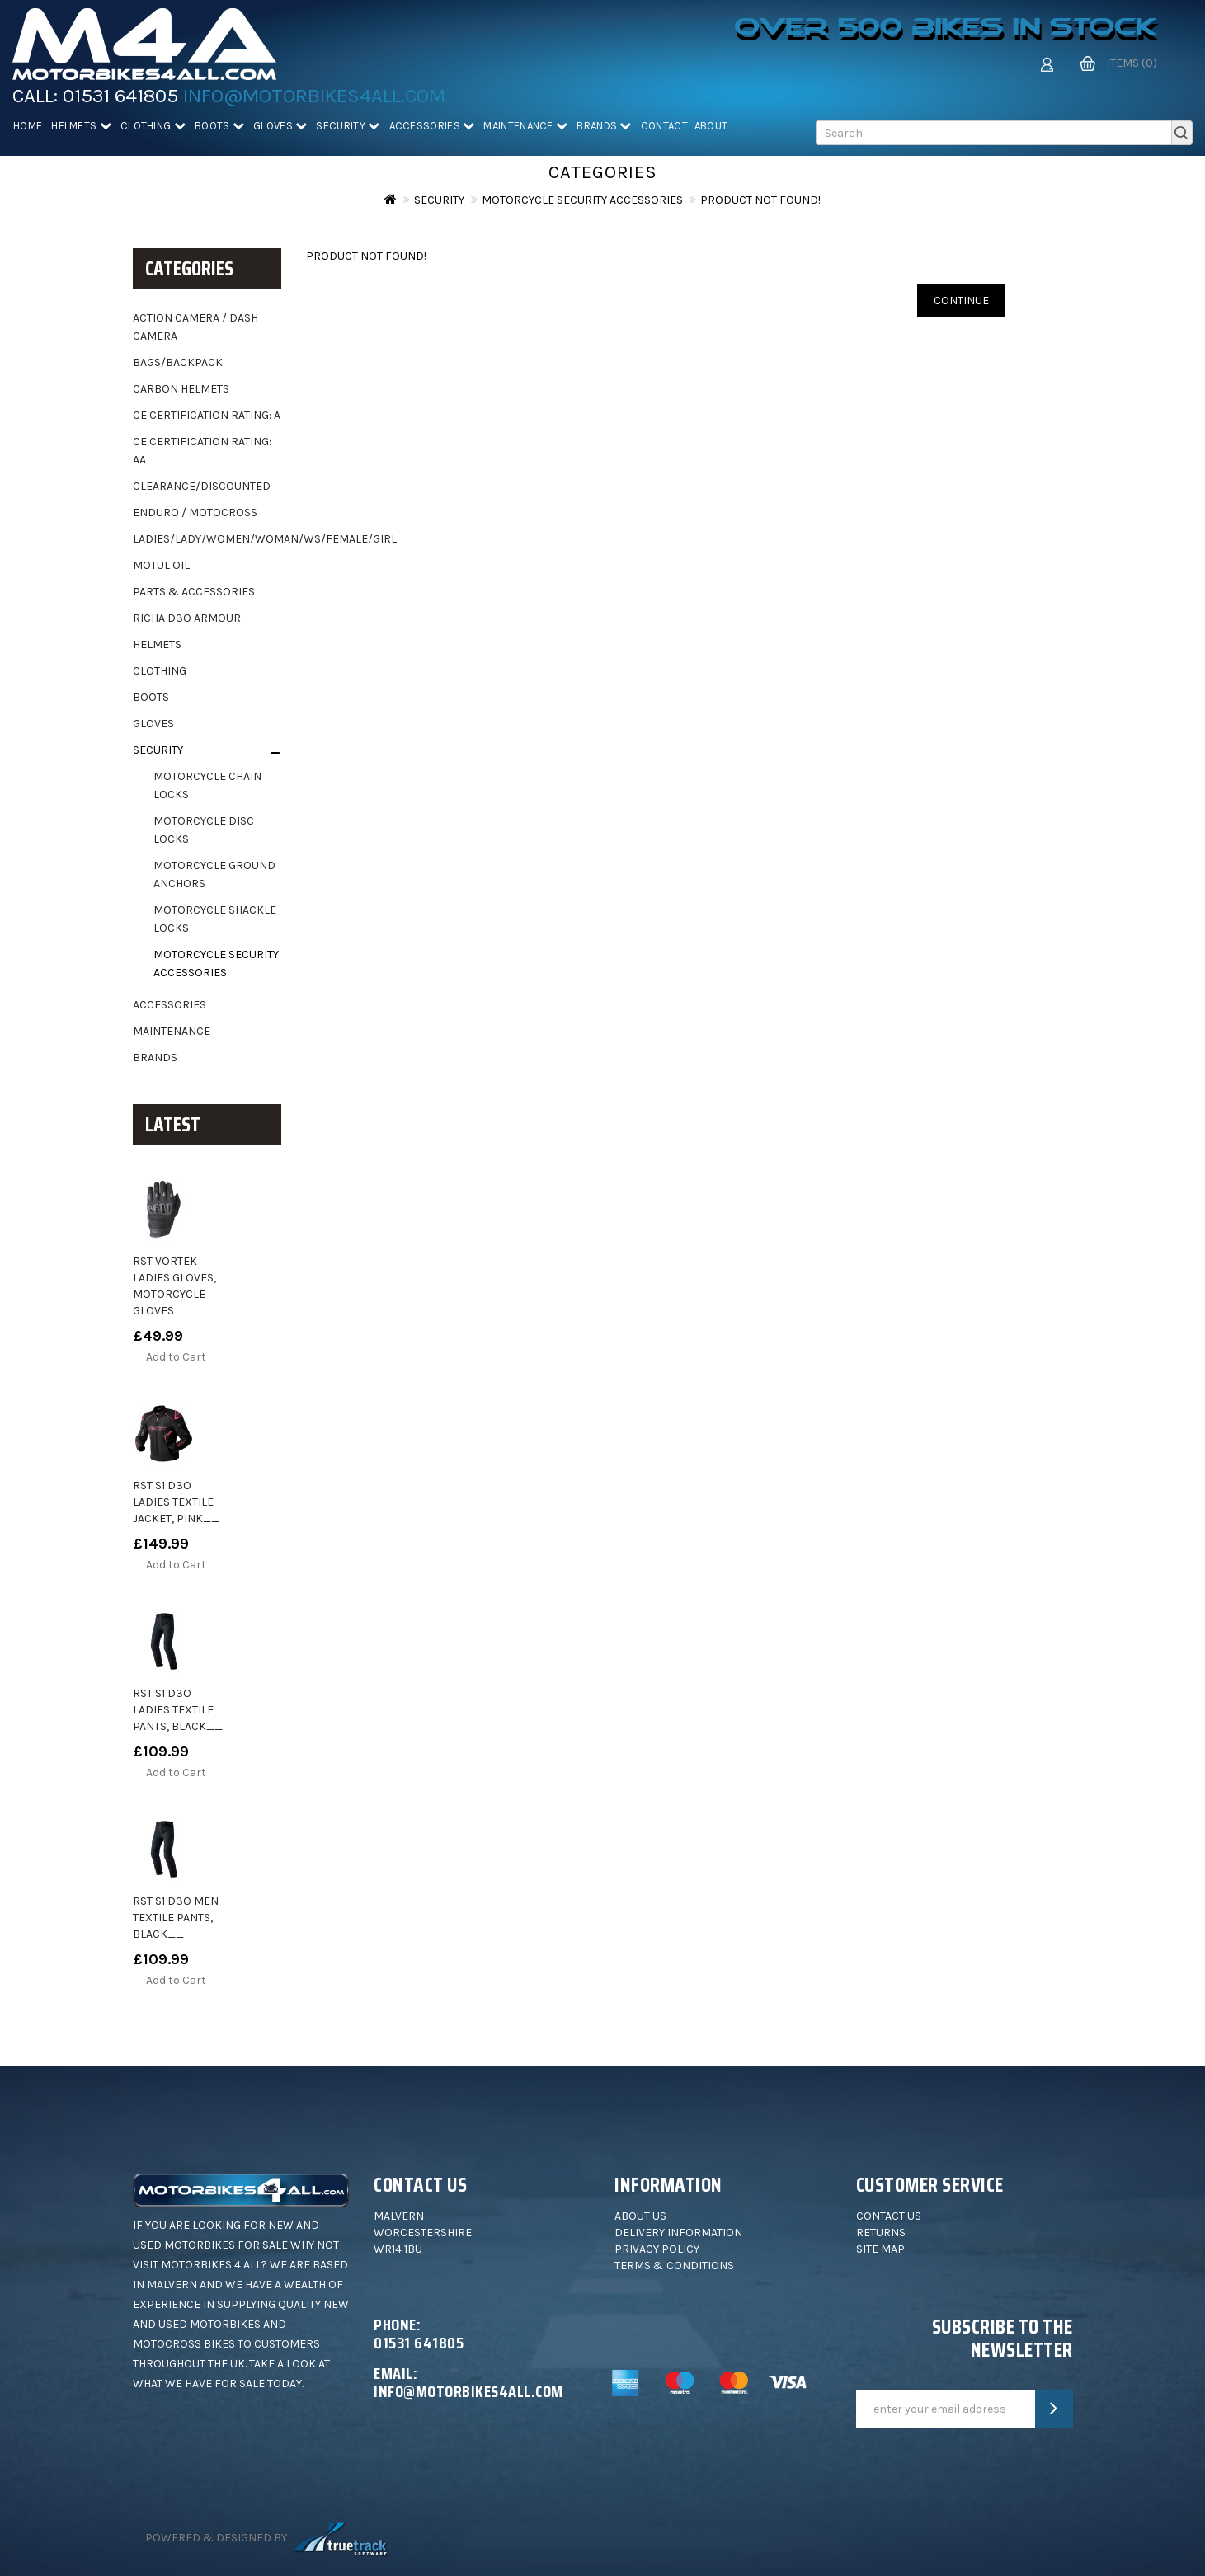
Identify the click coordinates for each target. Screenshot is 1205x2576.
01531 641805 (120, 95)
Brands (604, 126)
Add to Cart (176, 1357)
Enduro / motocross (195, 512)
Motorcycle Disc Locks (203, 830)
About (711, 126)
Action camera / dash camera (195, 327)
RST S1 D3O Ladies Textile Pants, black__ (178, 1709)
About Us (640, 2216)
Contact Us (888, 2216)
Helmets (81, 126)
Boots (219, 126)
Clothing (153, 126)
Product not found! (760, 200)
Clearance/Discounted (202, 486)
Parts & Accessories (194, 592)
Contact (664, 126)
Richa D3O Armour (187, 618)
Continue (961, 301)
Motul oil (161, 565)
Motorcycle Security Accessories (582, 200)
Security (347, 126)
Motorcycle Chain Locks (207, 785)
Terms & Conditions (674, 2266)
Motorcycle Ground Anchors (214, 874)
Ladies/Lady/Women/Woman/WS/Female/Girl (207, 539)
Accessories (432, 126)
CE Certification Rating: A (206, 415)
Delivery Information (678, 2233)
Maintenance (525, 126)
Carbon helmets (181, 389)
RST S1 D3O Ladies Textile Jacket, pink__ (176, 1501)
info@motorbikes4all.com (314, 95)
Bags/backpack (178, 362)
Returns (881, 2233)
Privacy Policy (656, 2249)
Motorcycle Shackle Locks (214, 919)
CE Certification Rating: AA (202, 451)
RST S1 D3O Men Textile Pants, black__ (176, 1917)
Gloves (280, 126)
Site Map (880, 2249)
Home (27, 126)
